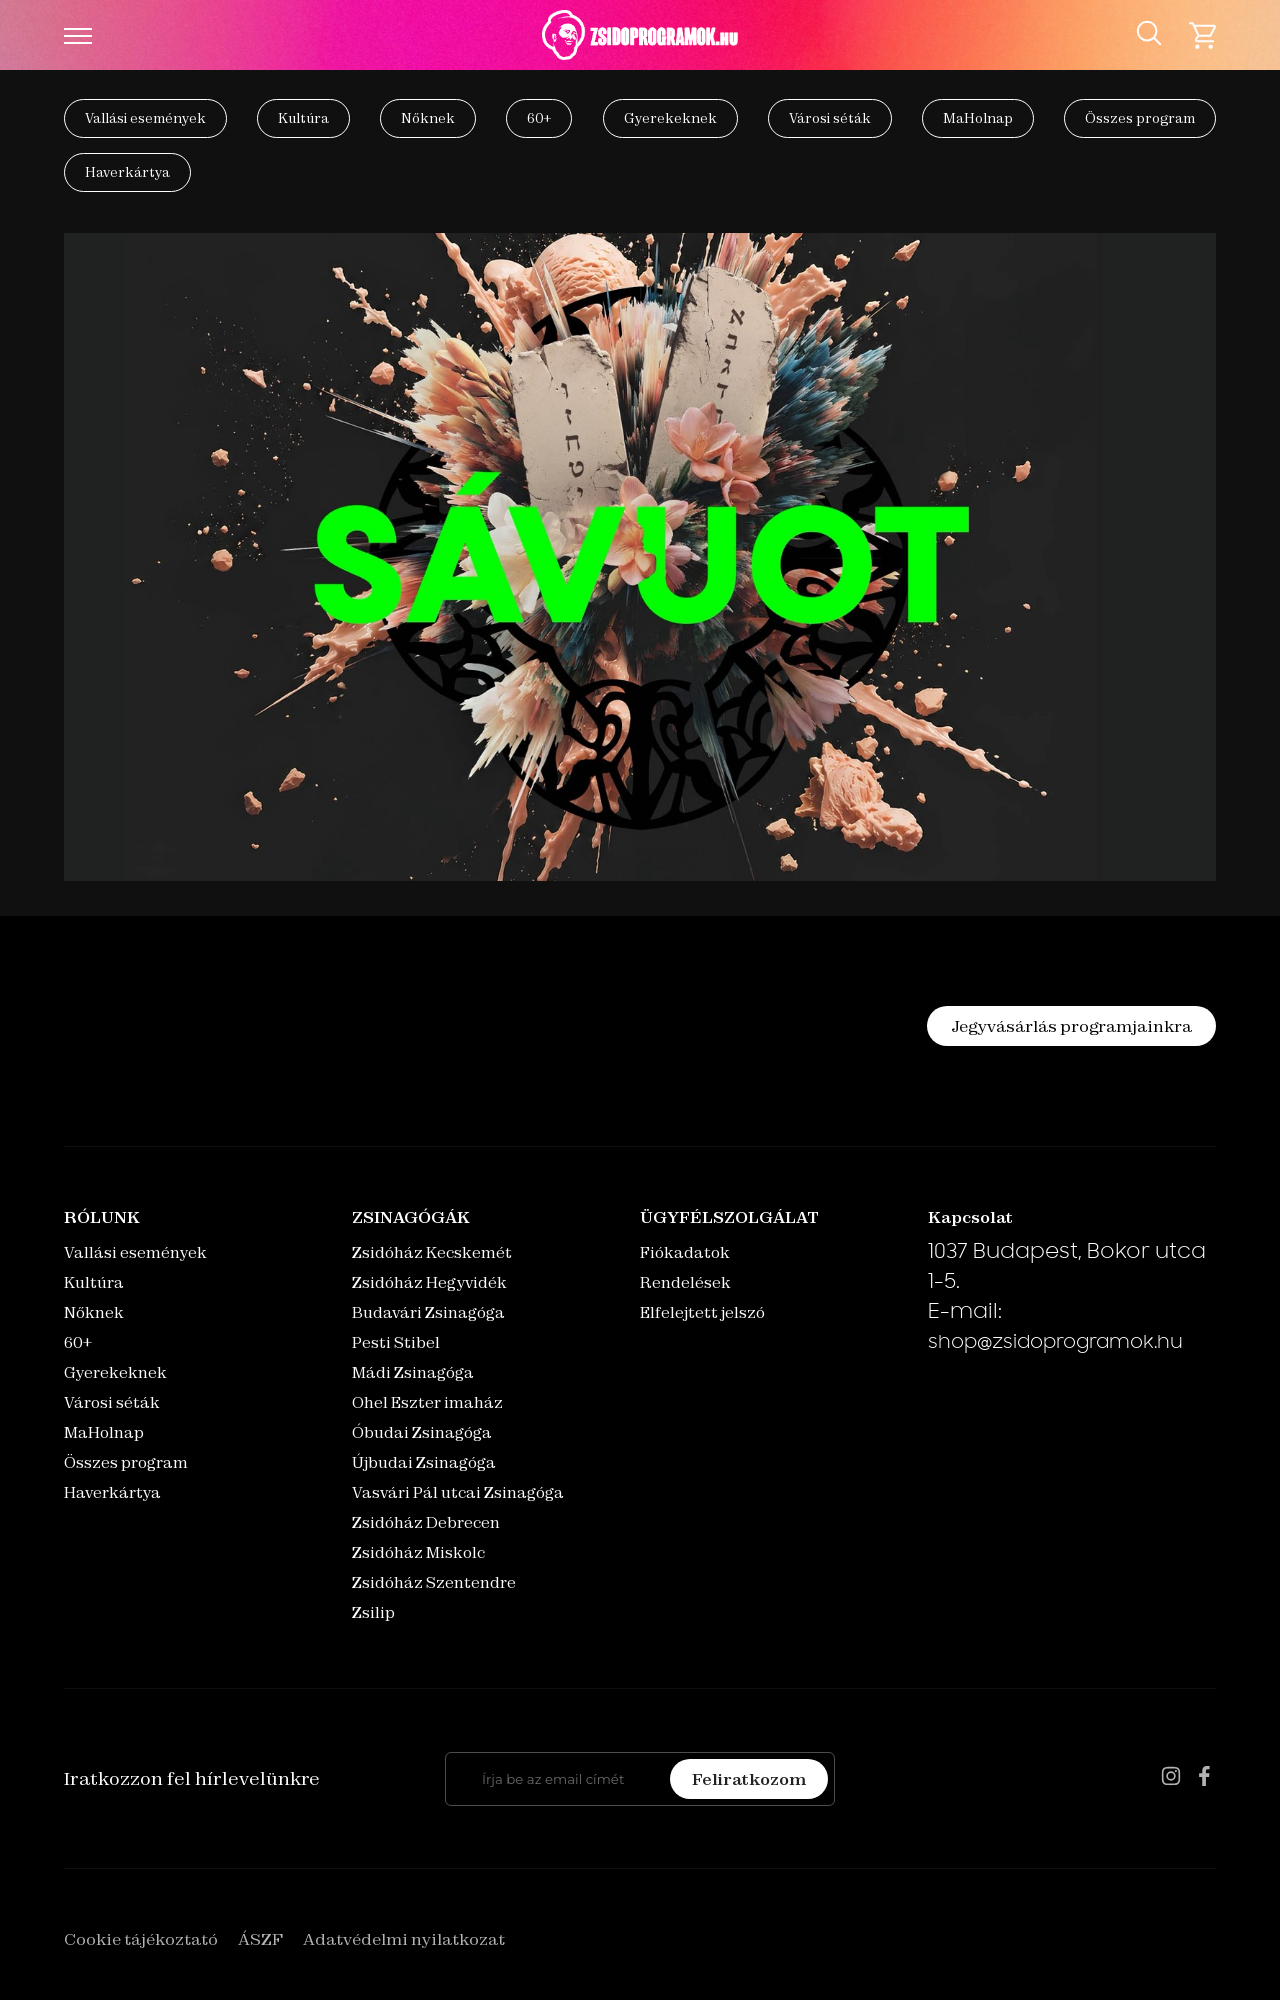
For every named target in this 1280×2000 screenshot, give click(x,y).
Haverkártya (127, 172)
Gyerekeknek (670, 118)
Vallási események (145, 118)
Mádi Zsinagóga (413, 1372)
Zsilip (373, 1612)
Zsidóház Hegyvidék (429, 1282)
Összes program (1140, 118)
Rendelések (685, 1282)
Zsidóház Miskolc (418, 1552)
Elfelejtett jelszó (702, 1312)
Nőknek (428, 118)
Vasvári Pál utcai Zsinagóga (458, 1492)
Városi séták (830, 118)
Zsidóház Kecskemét (432, 1252)
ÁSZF (260, 1939)
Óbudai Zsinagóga (422, 1432)
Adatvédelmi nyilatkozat (404, 1939)
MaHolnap (978, 118)
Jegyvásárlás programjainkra (1071, 1026)
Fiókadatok (685, 1252)
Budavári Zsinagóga (428, 1312)
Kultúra (303, 118)
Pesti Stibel (396, 1342)
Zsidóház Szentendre (434, 1582)
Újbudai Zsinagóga (424, 1462)
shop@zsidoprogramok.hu (1055, 1344)
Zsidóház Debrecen (426, 1522)
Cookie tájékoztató (141, 1939)
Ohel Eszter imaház (427, 1402)
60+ (539, 118)
